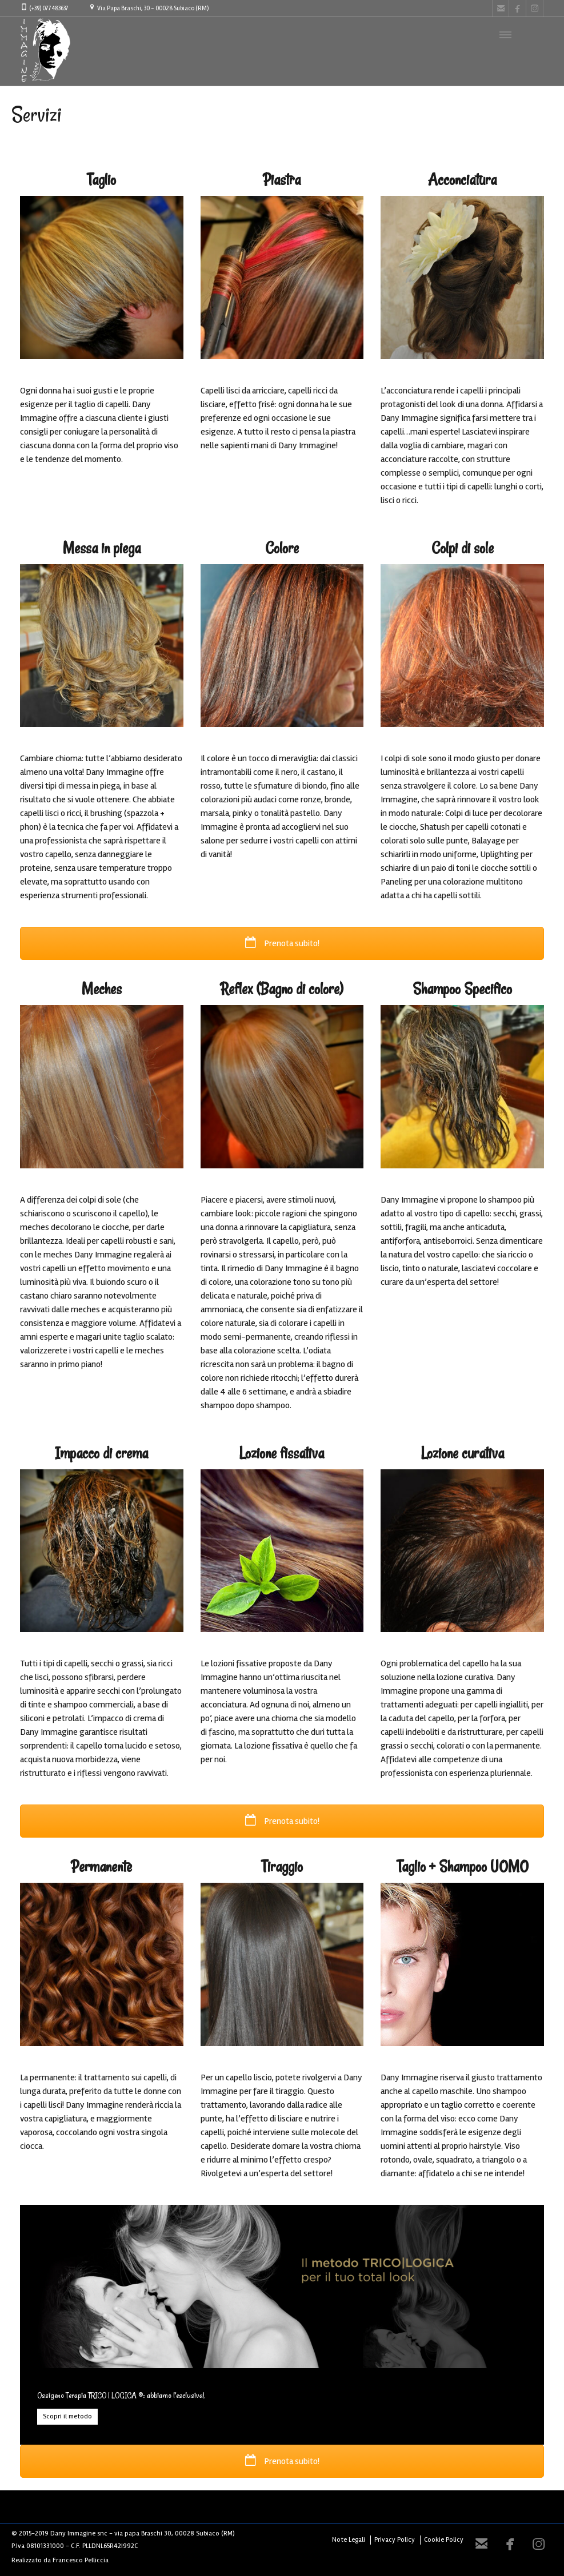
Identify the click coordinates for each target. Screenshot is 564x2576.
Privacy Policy (394, 2539)
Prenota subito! (282, 943)
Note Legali (348, 2539)
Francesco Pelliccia (81, 2560)
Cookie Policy (443, 2539)
